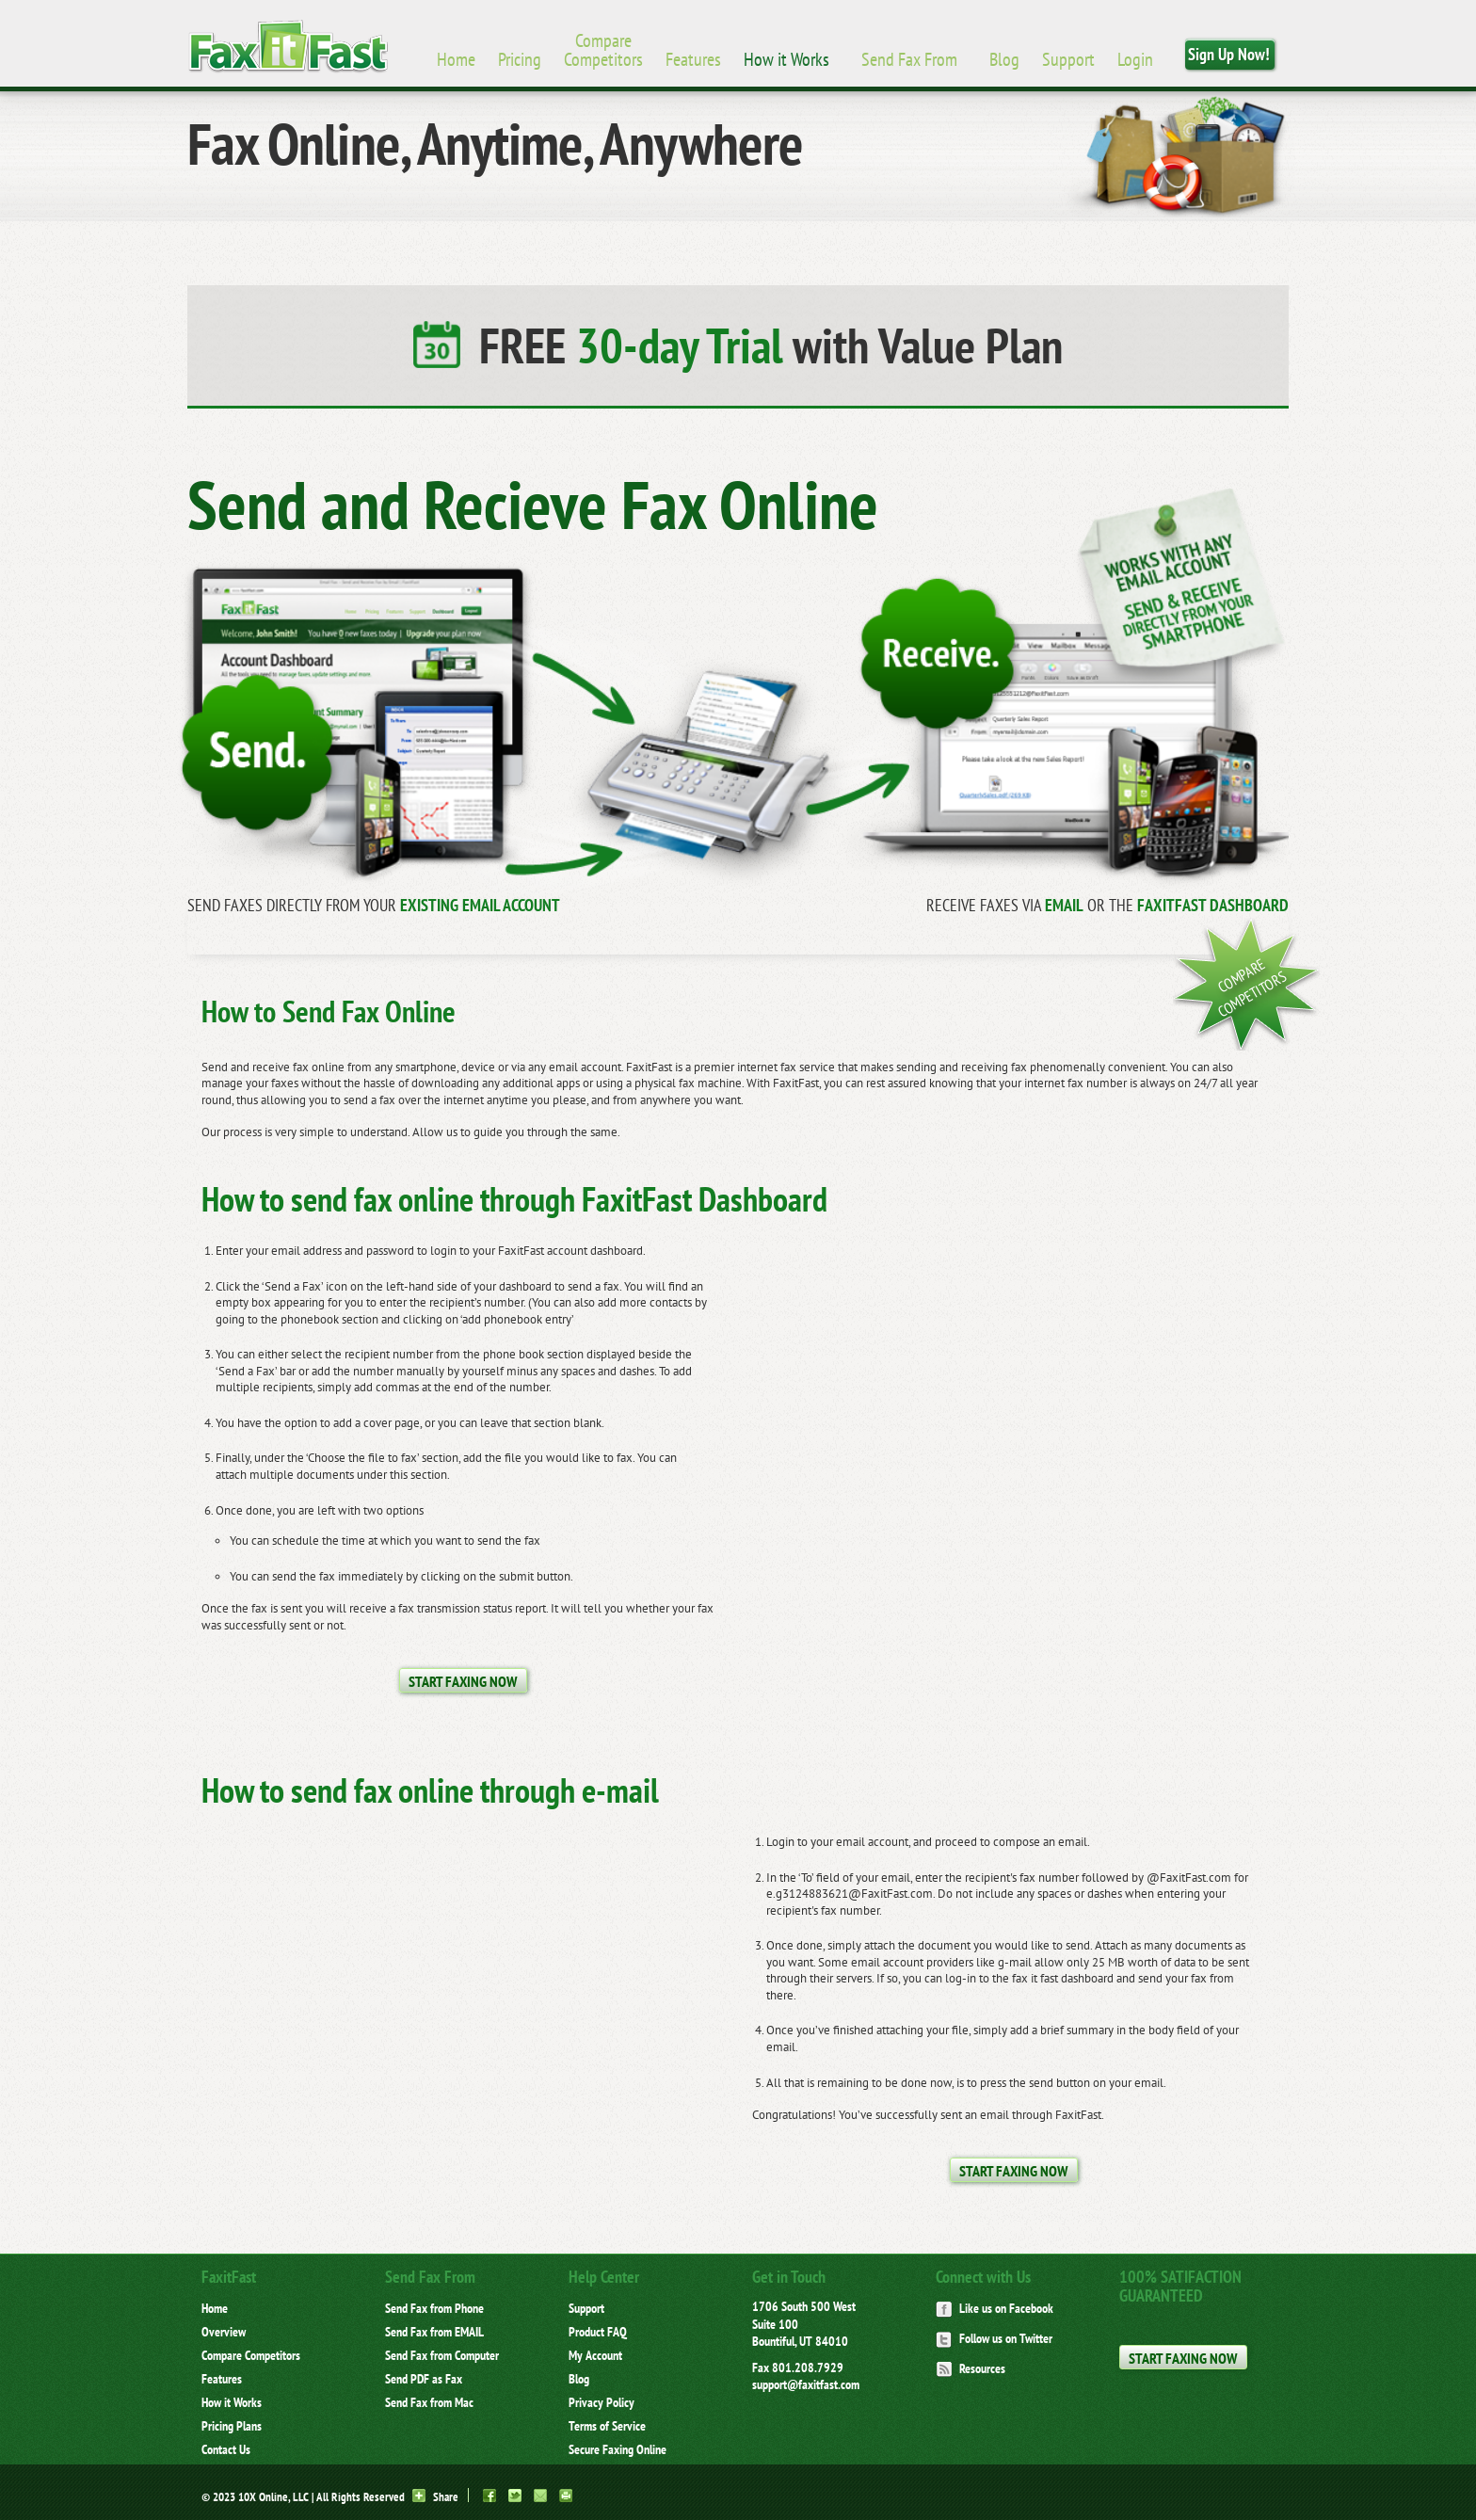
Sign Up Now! (1229, 54)
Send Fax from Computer (442, 2355)
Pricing (519, 59)
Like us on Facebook (994, 2308)
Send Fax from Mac (429, 2402)
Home (456, 59)
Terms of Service (607, 2425)
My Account (595, 2355)
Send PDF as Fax (423, 2378)
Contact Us (225, 2449)
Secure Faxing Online (617, 2449)
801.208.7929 (807, 2367)
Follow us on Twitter (994, 2338)
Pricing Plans (231, 2425)
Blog (1004, 59)
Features (693, 59)
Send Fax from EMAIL (434, 2331)
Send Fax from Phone (434, 2308)
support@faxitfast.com (805, 2384)
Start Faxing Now (463, 1681)
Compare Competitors (603, 50)
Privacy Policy (601, 2402)
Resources (970, 2368)
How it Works (786, 59)
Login (1135, 59)
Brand (288, 47)
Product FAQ (598, 2331)
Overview (223, 2331)
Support (1068, 59)
